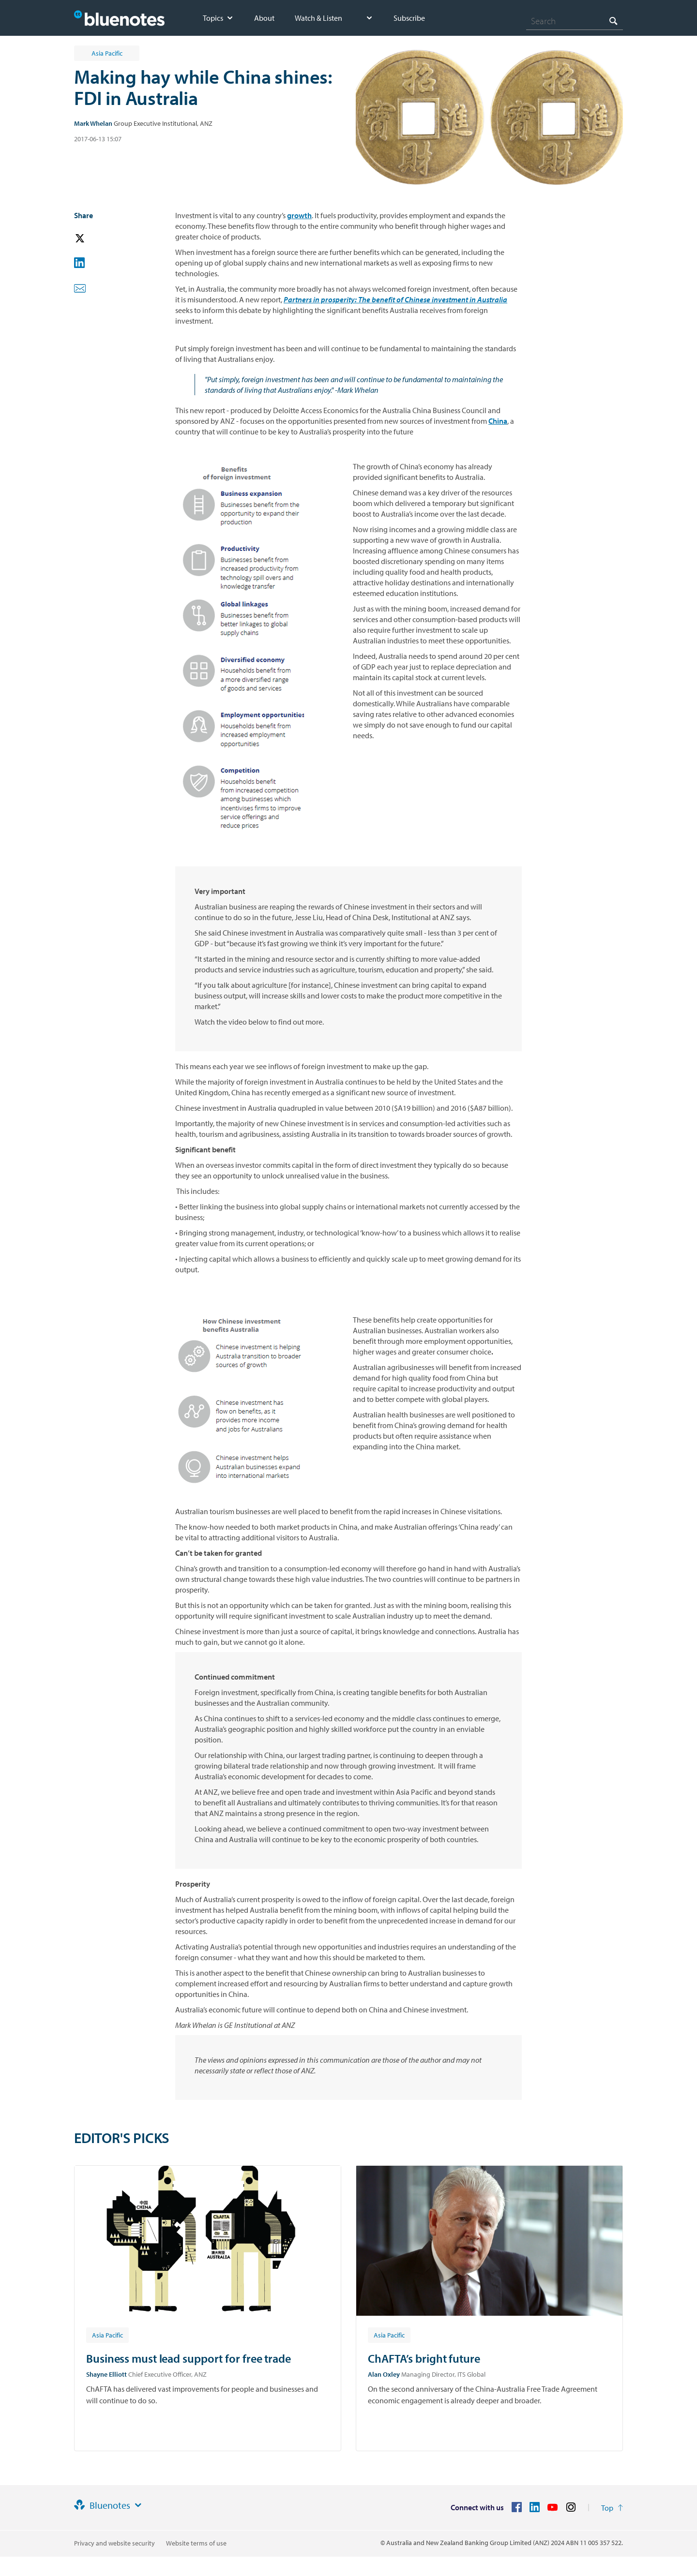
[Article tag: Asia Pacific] (107, 2334)
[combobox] (574, 21)
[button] (93, 238)
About (264, 18)
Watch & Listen (318, 18)
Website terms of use (196, 2543)
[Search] (574, 21)
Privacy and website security (114, 2543)
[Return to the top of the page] (612, 2507)
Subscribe (409, 18)
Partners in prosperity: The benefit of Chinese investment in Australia (395, 299)
